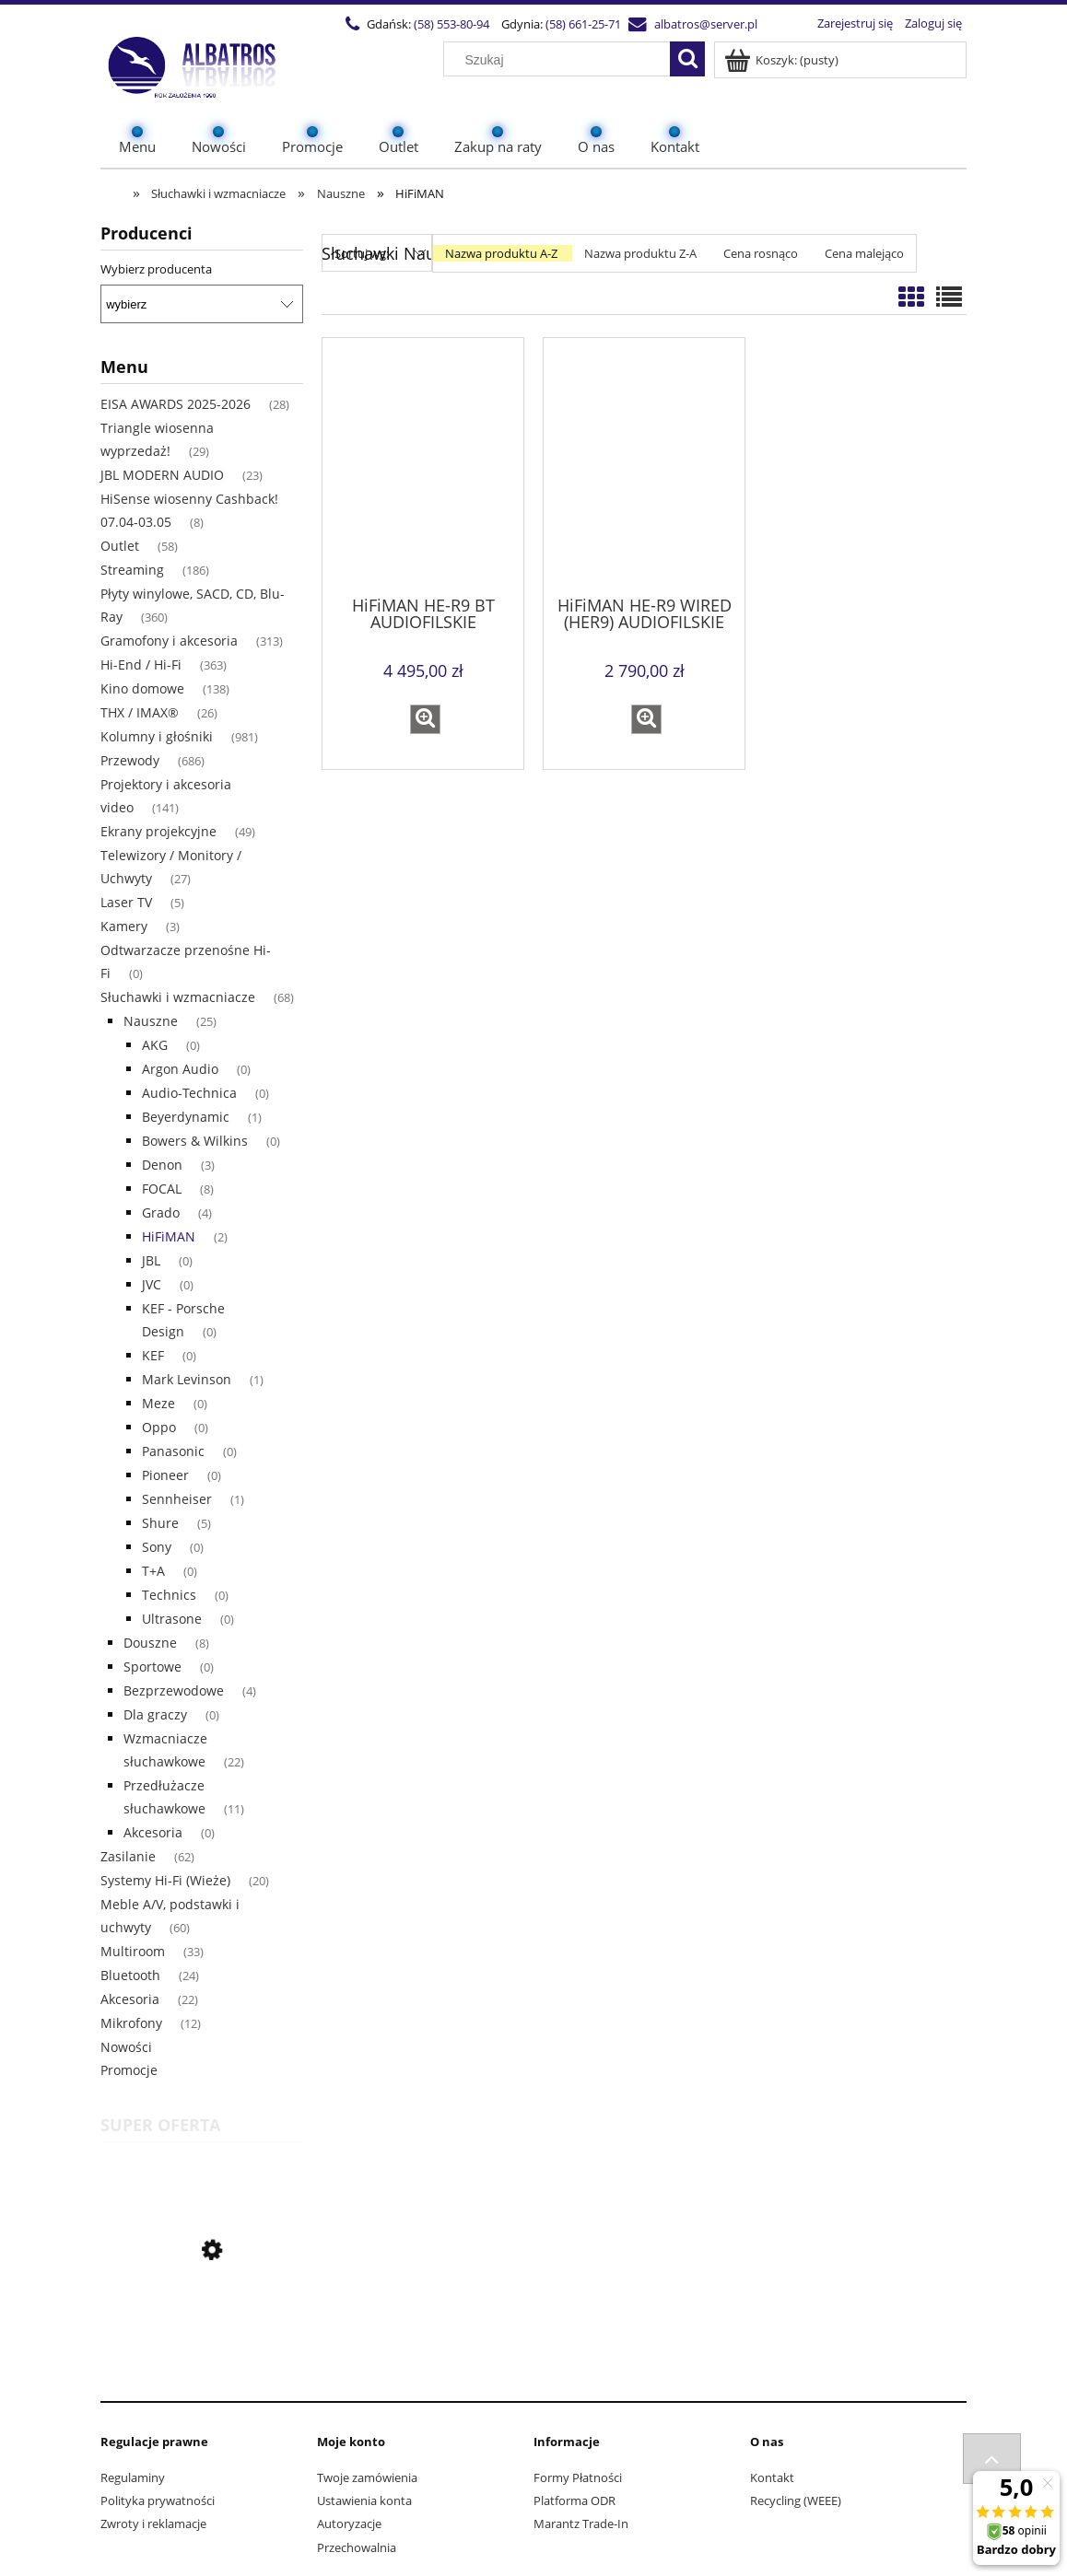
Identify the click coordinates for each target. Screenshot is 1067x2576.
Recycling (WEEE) (795, 2500)
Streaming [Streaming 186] (132, 569)
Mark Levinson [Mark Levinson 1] (186, 1379)
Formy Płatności (578, 2477)
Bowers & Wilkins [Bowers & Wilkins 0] (195, 1140)
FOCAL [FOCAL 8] (162, 1188)
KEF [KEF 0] (153, 1355)
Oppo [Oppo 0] (159, 1427)
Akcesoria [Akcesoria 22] (129, 1999)
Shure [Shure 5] (160, 1523)
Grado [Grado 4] (161, 1212)
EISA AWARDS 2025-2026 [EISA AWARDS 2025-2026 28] (175, 404)
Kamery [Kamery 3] (123, 926)
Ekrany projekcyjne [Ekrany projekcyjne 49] (158, 831)
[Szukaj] (687, 58)
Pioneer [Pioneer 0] (165, 1475)
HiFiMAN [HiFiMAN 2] (168, 1236)
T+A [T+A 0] (153, 1570)
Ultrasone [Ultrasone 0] (172, 1618)
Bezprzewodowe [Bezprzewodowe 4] (173, 1690)
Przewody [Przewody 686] (129, 760)
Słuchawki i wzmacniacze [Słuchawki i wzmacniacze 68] (177, 997)
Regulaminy (132, 2477)
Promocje (129, 2070)
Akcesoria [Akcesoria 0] (152, 1832)
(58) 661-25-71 (583, 24)
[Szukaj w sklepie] (561, 59)
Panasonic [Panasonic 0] (173, 1451)
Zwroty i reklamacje (153, 2523)
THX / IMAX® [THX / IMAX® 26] (139, 712)
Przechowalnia (356, 2547)
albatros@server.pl (705, 24)
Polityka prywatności (157, 2500)
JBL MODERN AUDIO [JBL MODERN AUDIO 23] (162, 475)
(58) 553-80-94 (451, 24)
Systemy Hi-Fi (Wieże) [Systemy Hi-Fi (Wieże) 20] (165, 1880)
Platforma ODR (575, 2500)
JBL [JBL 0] (151, 1260)
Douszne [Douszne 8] (150, 1642)
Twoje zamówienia (367, 2477)
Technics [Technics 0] (169, 1594)
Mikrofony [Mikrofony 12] (131, 2023)
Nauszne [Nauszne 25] (150, 1021)
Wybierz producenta (156, 268)
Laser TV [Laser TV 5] (126, 902)
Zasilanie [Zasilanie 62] (128, 1856)
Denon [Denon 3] (162, 1164)
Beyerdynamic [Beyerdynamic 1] (185, 1116)
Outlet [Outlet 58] (119, 545)
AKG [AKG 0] (155, 1045)
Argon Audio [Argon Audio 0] (180, 1069)
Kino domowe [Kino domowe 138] (142, 688)
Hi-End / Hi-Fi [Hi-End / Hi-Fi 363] (141, 664)
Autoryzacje (349, 2523)
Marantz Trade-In (581, 2523)
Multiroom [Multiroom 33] (132, 1951)
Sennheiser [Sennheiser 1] (177, 1499)
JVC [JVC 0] (151, 1284)
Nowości (126, 2047)
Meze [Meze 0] (158, 1403)
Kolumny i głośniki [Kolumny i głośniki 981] (156, 736)
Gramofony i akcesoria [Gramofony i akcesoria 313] (169, 640)
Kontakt (772, 2477)
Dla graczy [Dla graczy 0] (155, 1714)
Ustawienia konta (364, 2500)
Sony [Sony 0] (156, 1547)
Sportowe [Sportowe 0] (152, 1666)
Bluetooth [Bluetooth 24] (130, 1975)
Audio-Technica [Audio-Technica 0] (189, 1093)
